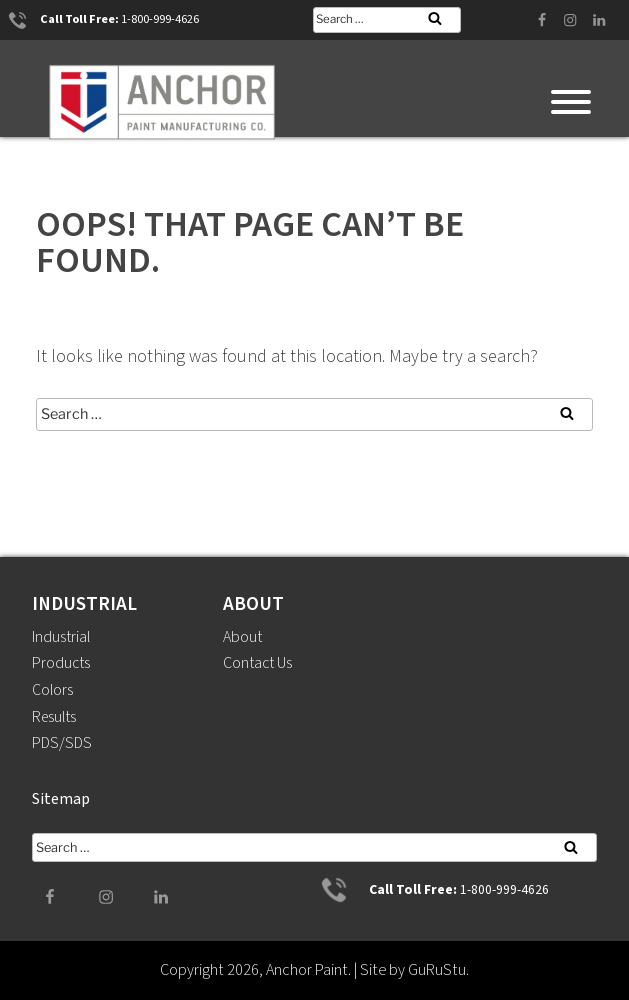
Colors (53, 690)
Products (62, 663)
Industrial (62, 637)
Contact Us (259, 663)
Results (55, 717)
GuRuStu (437, 970)
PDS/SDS (62, 743)
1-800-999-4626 (160, 20)
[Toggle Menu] (571, 102)
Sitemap (61, 799)
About (243, 637)
